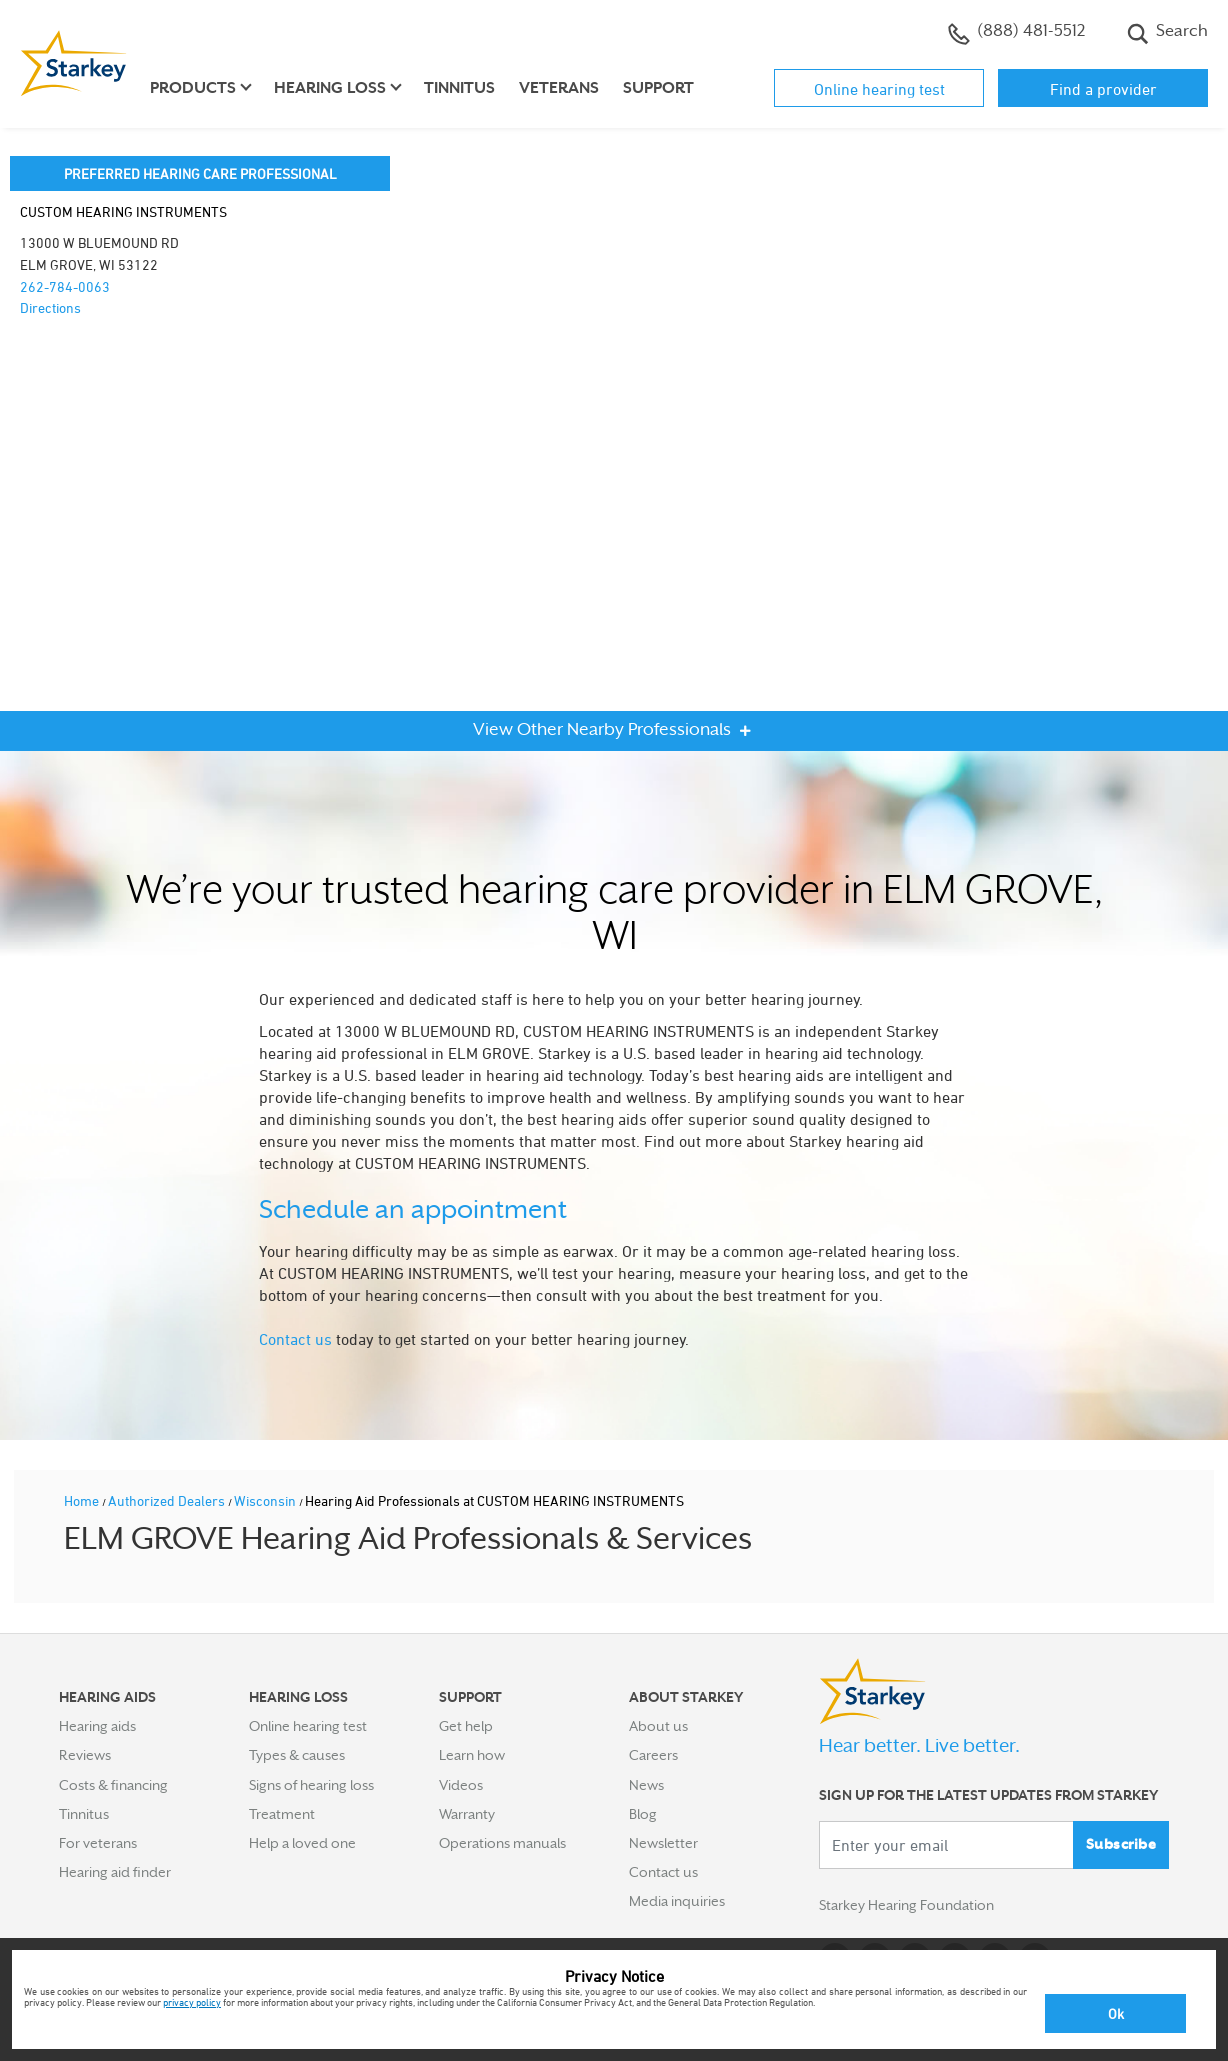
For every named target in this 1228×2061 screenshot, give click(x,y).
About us (658, 1726)
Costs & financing (113, 1785)
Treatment (282, 1814)
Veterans (559, 88)
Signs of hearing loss (311, 1785)
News (646, 1785)
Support (658, 88)
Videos (461, 1785)
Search (1167, 33)
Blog (643, 1814)
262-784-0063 (65, 286)
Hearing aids (97, 1726)
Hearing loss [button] (330, 88)
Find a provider (1103, 89)
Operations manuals (502, 1843)
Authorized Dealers (168, 1500)
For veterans (98, 1843)
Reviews (85, 1755)
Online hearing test (879, 89)
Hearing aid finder (115, 1872)
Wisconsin (266, 1500)
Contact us (295, 1339)
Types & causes (297, 1755)
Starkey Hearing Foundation (906, 1905)
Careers (653, 1755)
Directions (50, 307)
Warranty (467, 1814)
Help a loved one (302, 1843)
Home (83, 1500)
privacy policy (192, 2002)
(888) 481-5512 (1016, 33)
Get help (466, 1726)
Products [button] (193, 88)
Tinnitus (459, 88)
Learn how (472, 1755)
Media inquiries (677, 1901)
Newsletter (663, 1843)
